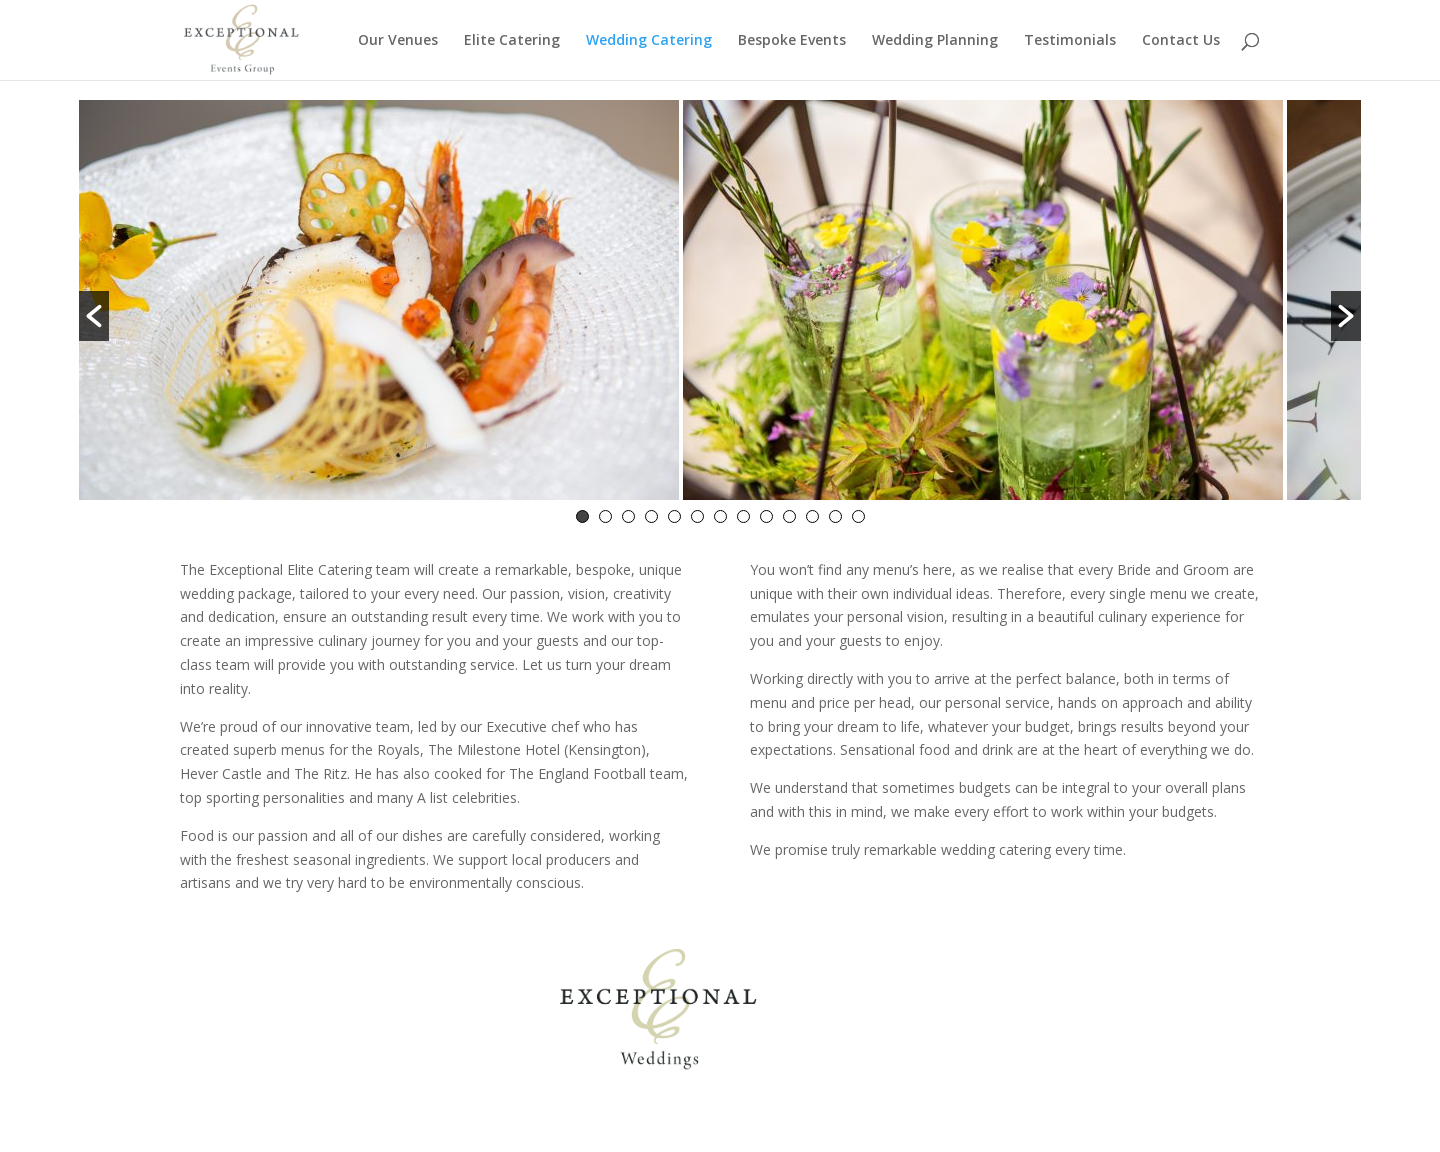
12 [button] (835, 516)
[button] (94, 316)
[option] (379, 303)
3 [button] (628, 516)
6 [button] (697, 516)
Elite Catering (512, 41)
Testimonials (1070, 41)
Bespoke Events (792, 41)
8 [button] (743, 516)
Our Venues (398, 41)
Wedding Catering (649, 41)
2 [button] (605, 516)
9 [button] (766, 516)
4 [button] (651, 516)
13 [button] (858, 516)
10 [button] (789, 516)
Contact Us (1181, 41)
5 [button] (674, 516)
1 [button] (582, 516)
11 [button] (812, 516)
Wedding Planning (935, 41)
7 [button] (720, 516)
